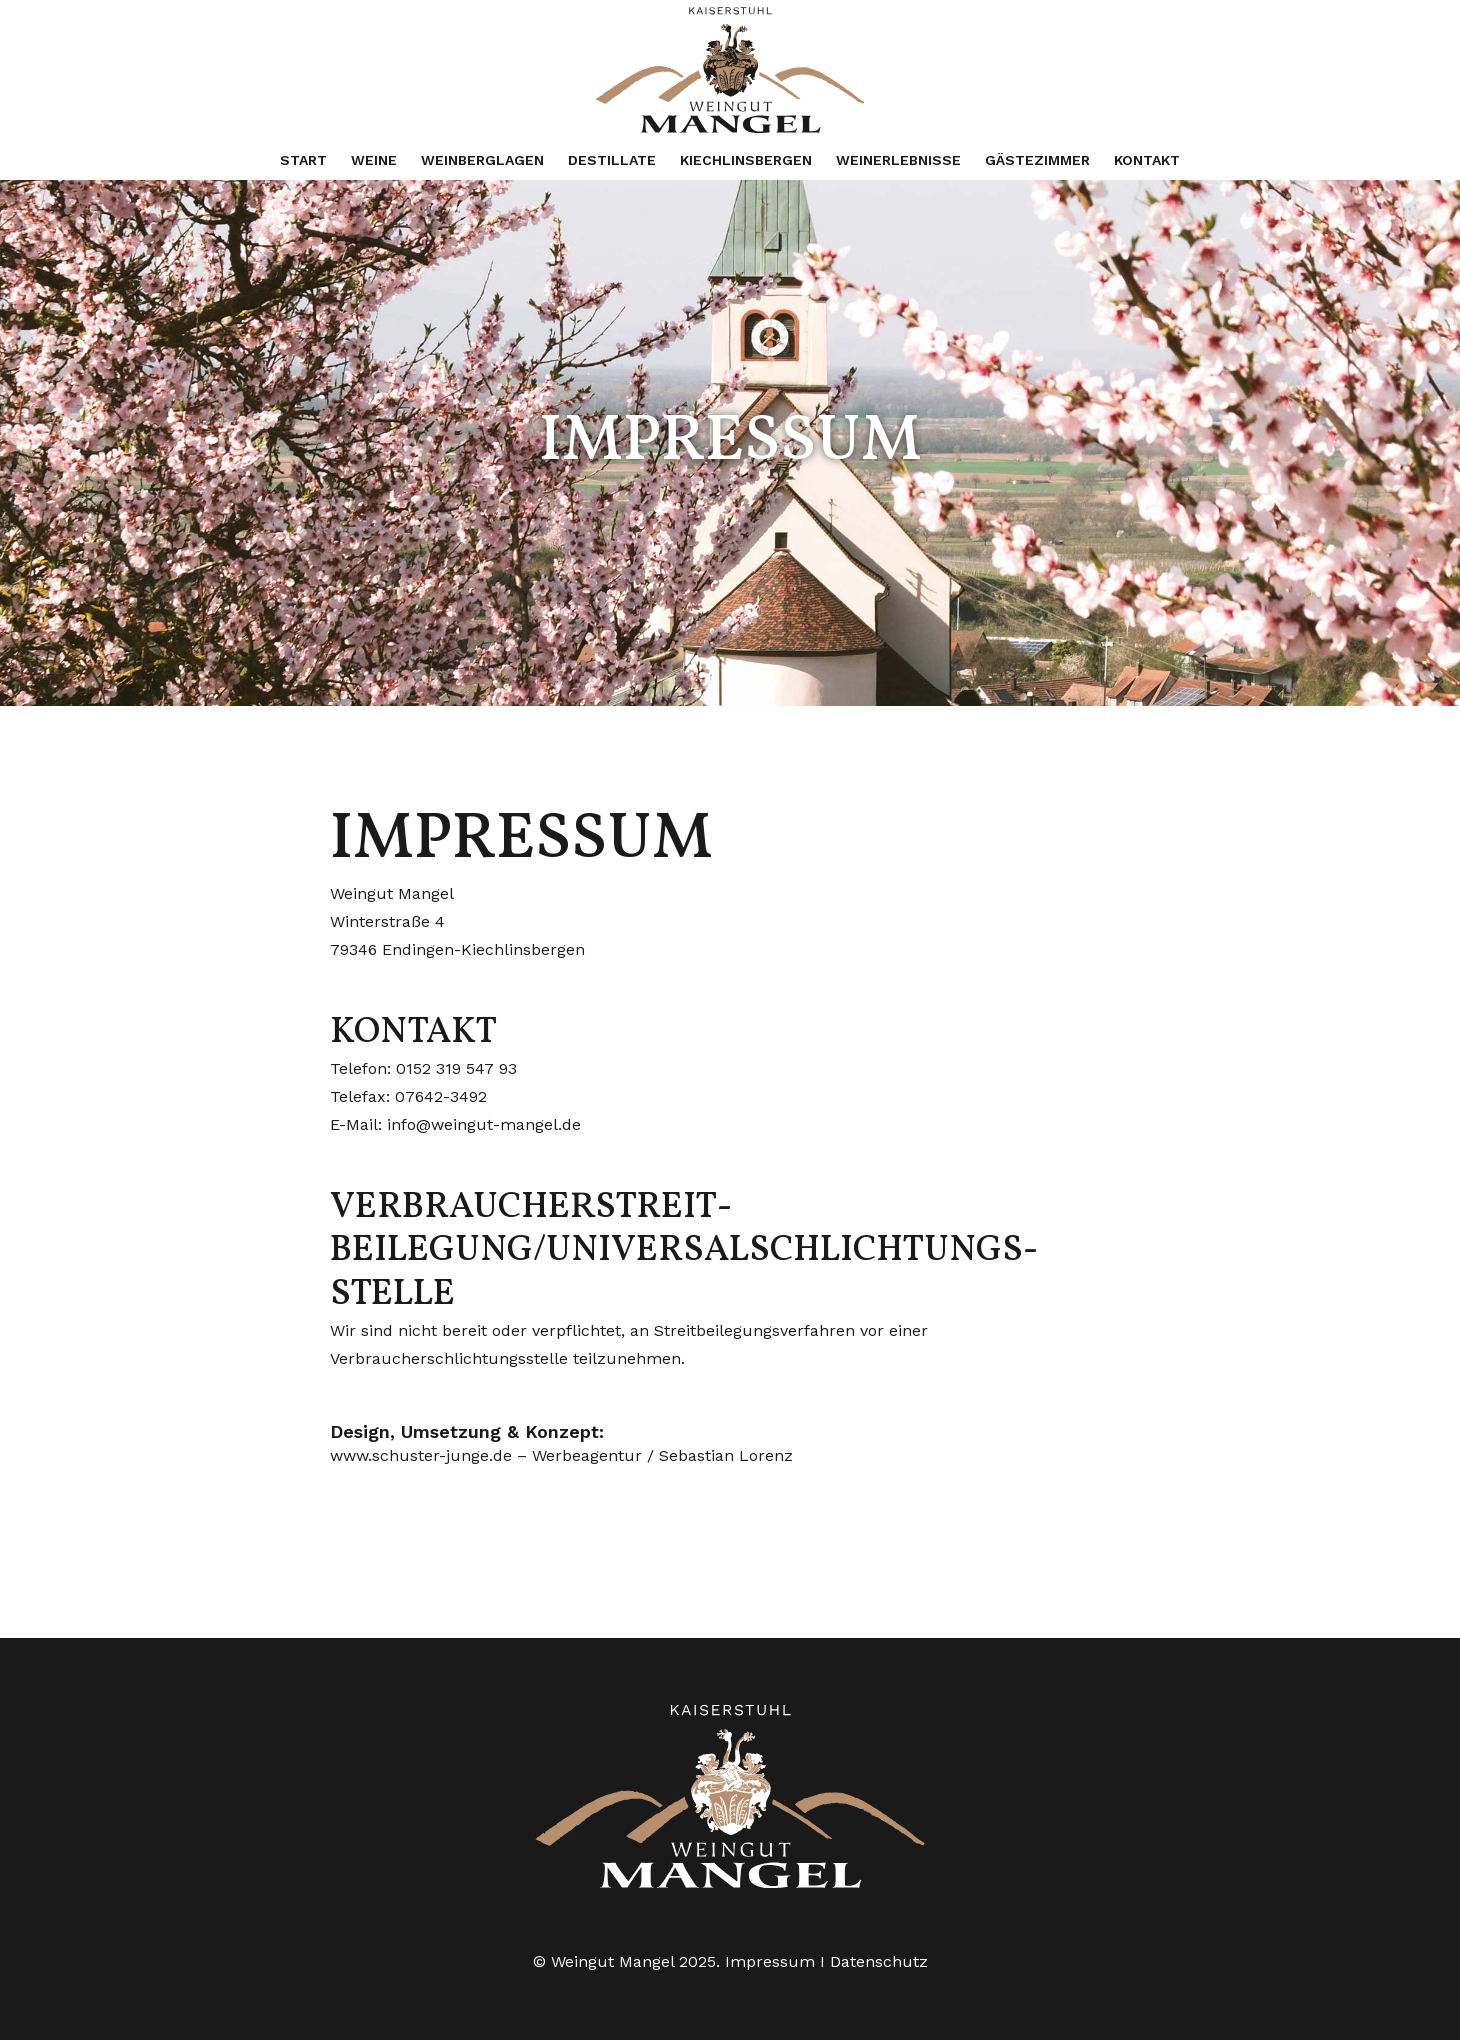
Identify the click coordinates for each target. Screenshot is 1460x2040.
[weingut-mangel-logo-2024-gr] (729, 70)
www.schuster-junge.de (421, 1455)
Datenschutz (879, 1961)
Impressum (770, 1961)
